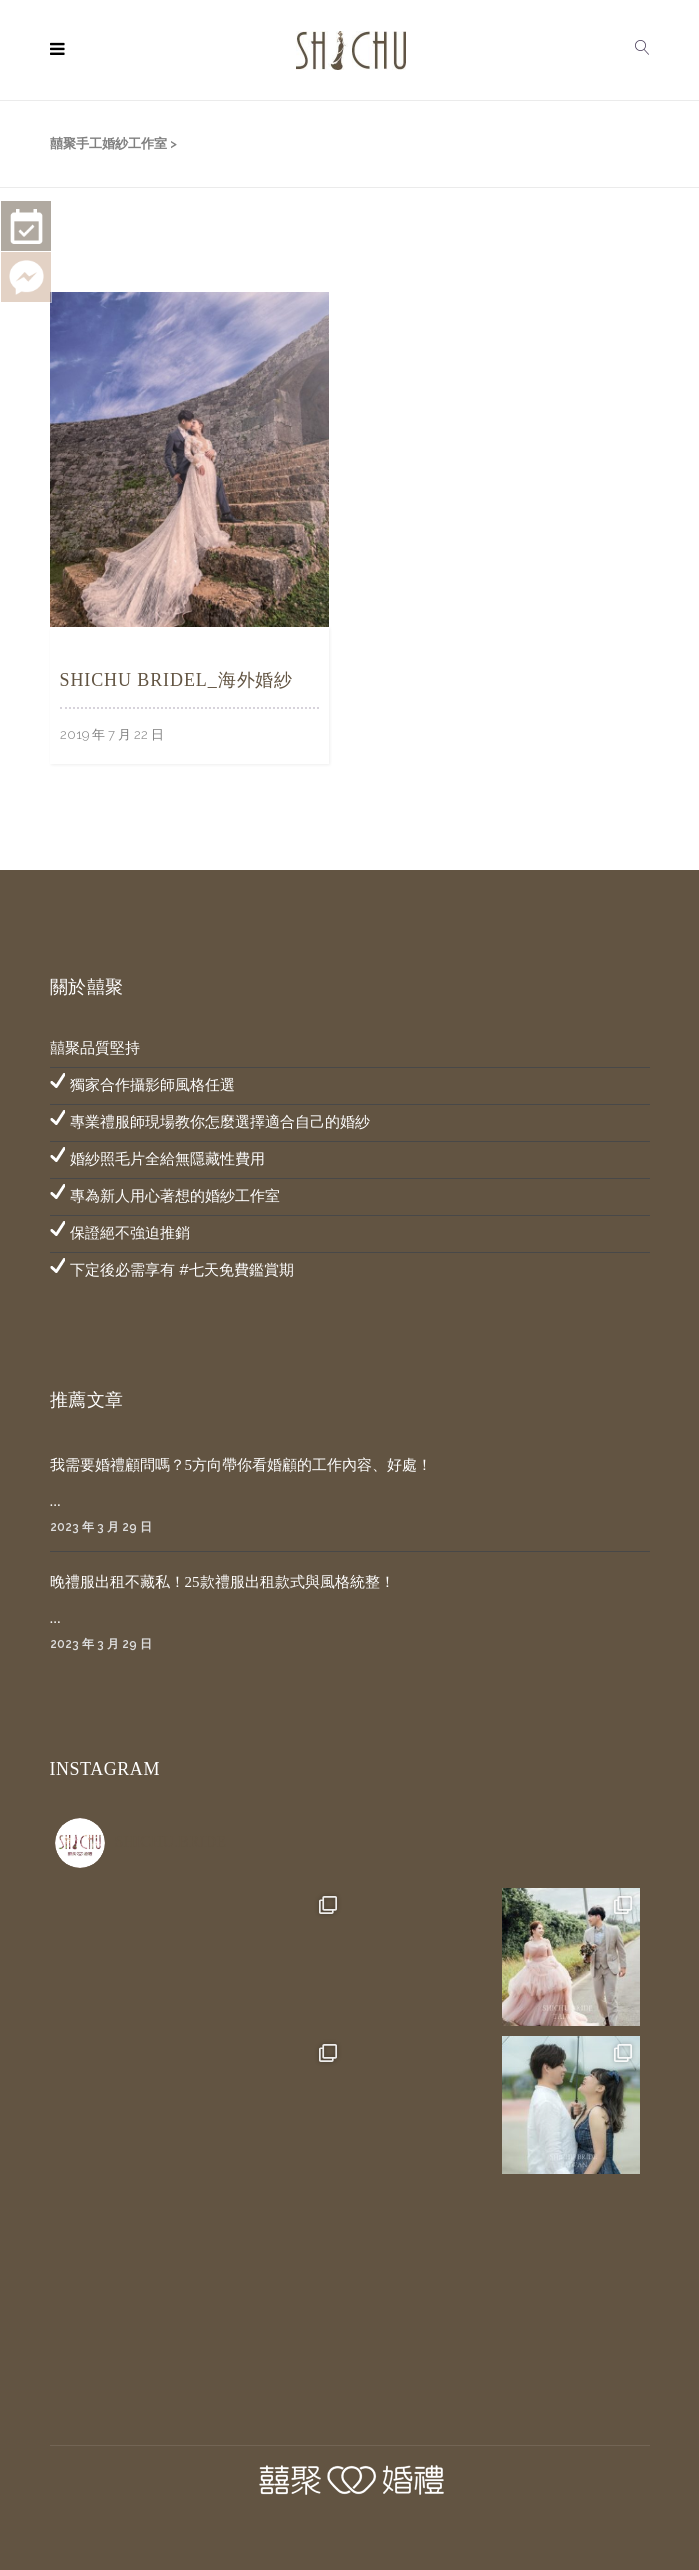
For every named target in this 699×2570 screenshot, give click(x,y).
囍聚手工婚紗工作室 (108, 143)
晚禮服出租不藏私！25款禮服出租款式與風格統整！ (222, 1582)
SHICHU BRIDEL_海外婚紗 (177, 680)
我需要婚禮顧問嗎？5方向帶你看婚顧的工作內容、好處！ (241, 1465)
